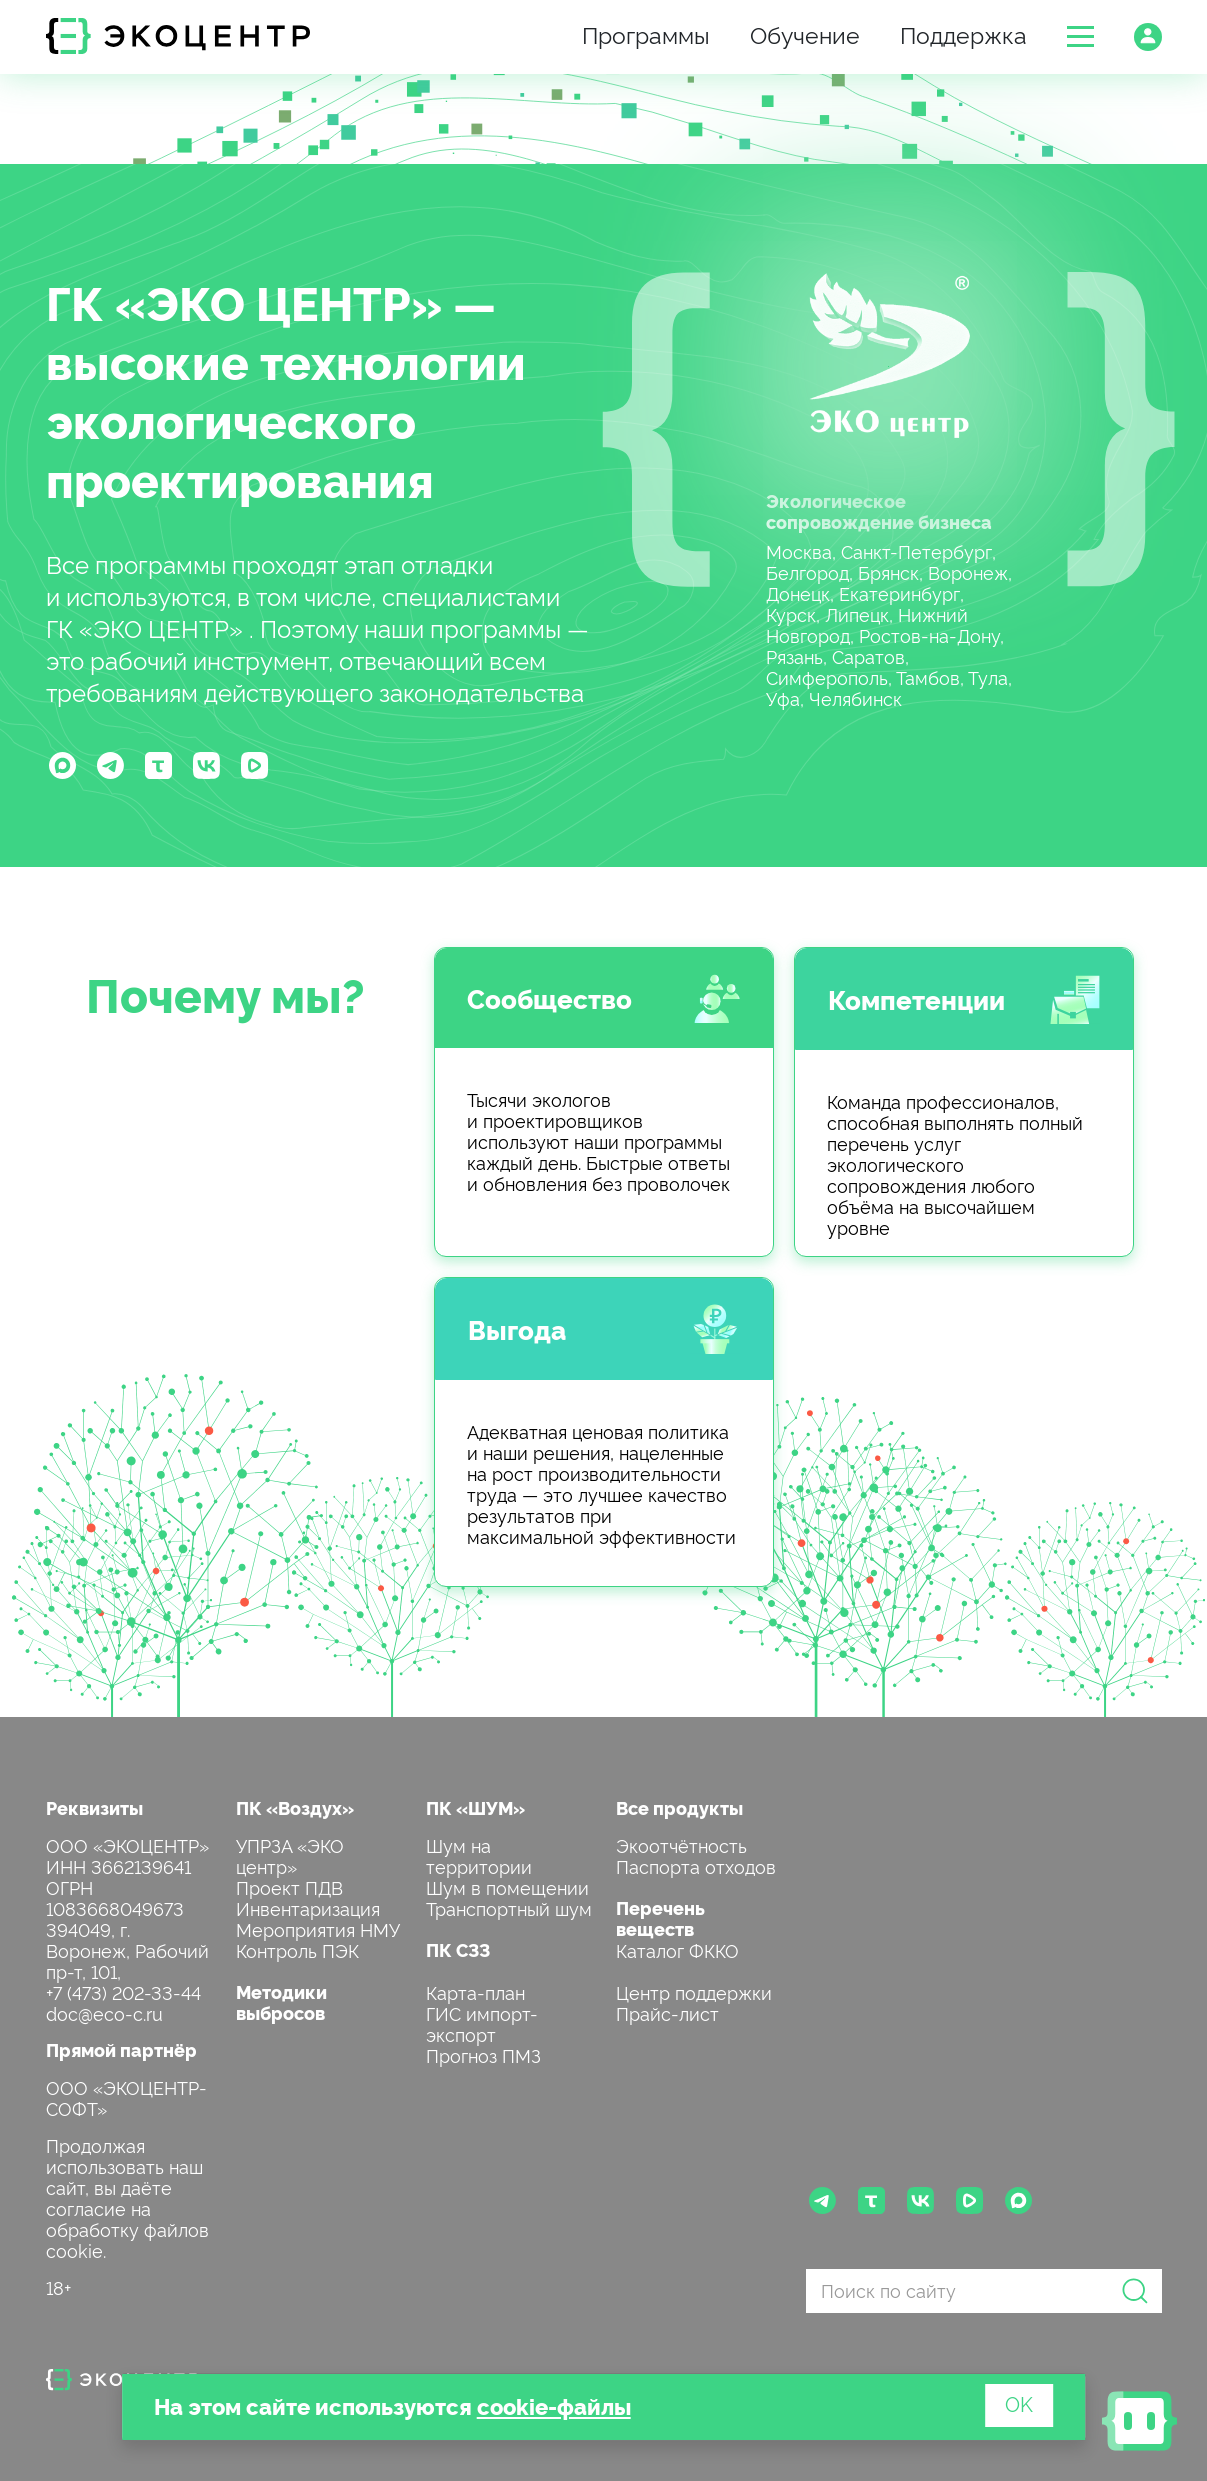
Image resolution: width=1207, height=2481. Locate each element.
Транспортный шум (509, 1907)
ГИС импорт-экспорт (482, 2023)
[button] (1080, 36)
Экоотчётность (681, 1844)
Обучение (805, 33)
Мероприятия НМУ (318, 1928)
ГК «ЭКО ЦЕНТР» (244, 301)
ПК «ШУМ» (475, 1807)
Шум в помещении (507, 1886)
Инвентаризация (308, 1907)
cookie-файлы (554, 2405)
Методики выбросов (281, 2002)
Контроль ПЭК (297, 1949)
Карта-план (475, 1991)
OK (1019, 2403)
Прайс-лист (667, 2012)
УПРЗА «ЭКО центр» (290, 1855)
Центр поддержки (694, 1991)
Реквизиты (94, 1807)
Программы (646, 33)
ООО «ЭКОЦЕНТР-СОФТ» (126, 2097)
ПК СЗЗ (458, 1949)
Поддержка (963, 33)
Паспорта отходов (696, 1865)
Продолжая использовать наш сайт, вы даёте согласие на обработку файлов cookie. (127, 2197)
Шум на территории (479, 1855)
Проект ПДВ (289, 1886)
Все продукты (679, 1807)
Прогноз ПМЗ (483, 2054)
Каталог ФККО (677, 1949)
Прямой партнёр (121, 2049)
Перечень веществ (660, 1918)
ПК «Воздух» (295, 1807)
